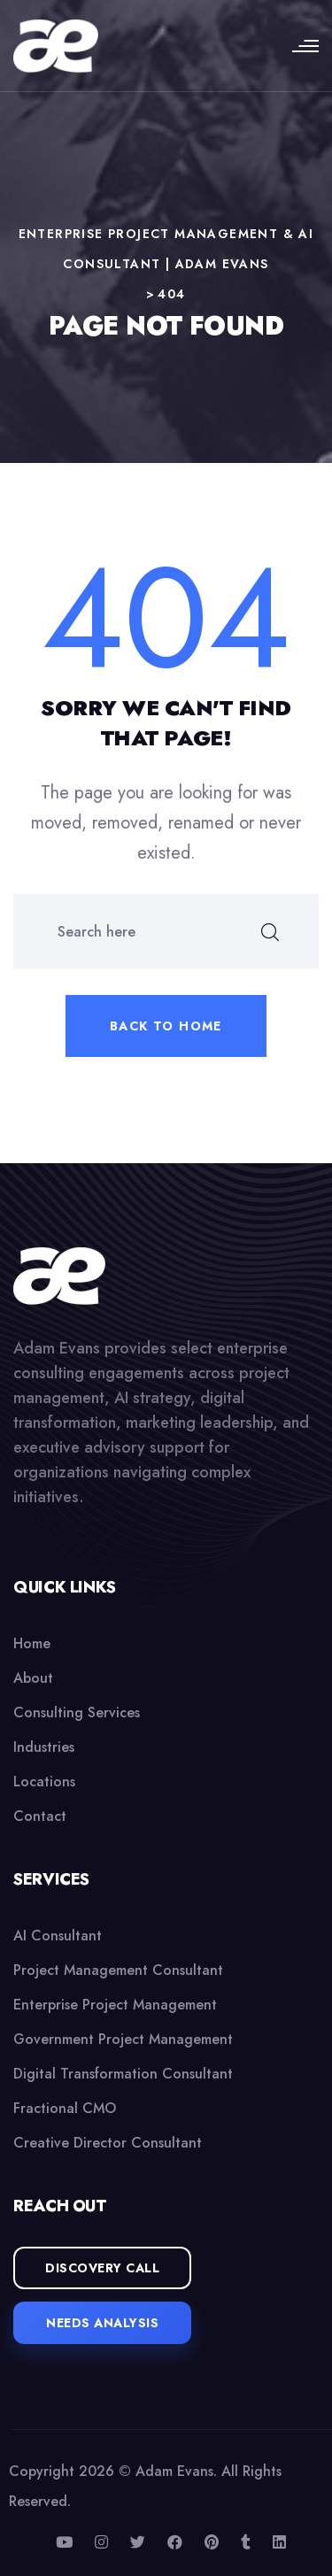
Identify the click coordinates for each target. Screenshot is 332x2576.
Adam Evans (174, 2471)
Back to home (166, 1026)
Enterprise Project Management (115, 2004)
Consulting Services (76, 1712)
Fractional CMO (64, 2108)
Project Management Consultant (118, 1970)
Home (31, 1643)
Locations (44, 1781)
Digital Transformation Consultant (123, 2073)
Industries (43, 1747)
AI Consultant (57, 1935)
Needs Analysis (102, 2323)
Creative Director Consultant (107, 2143)
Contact (39, 1816)
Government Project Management (123, 2039)
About (33, 1678)
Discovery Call (102, 2268)
